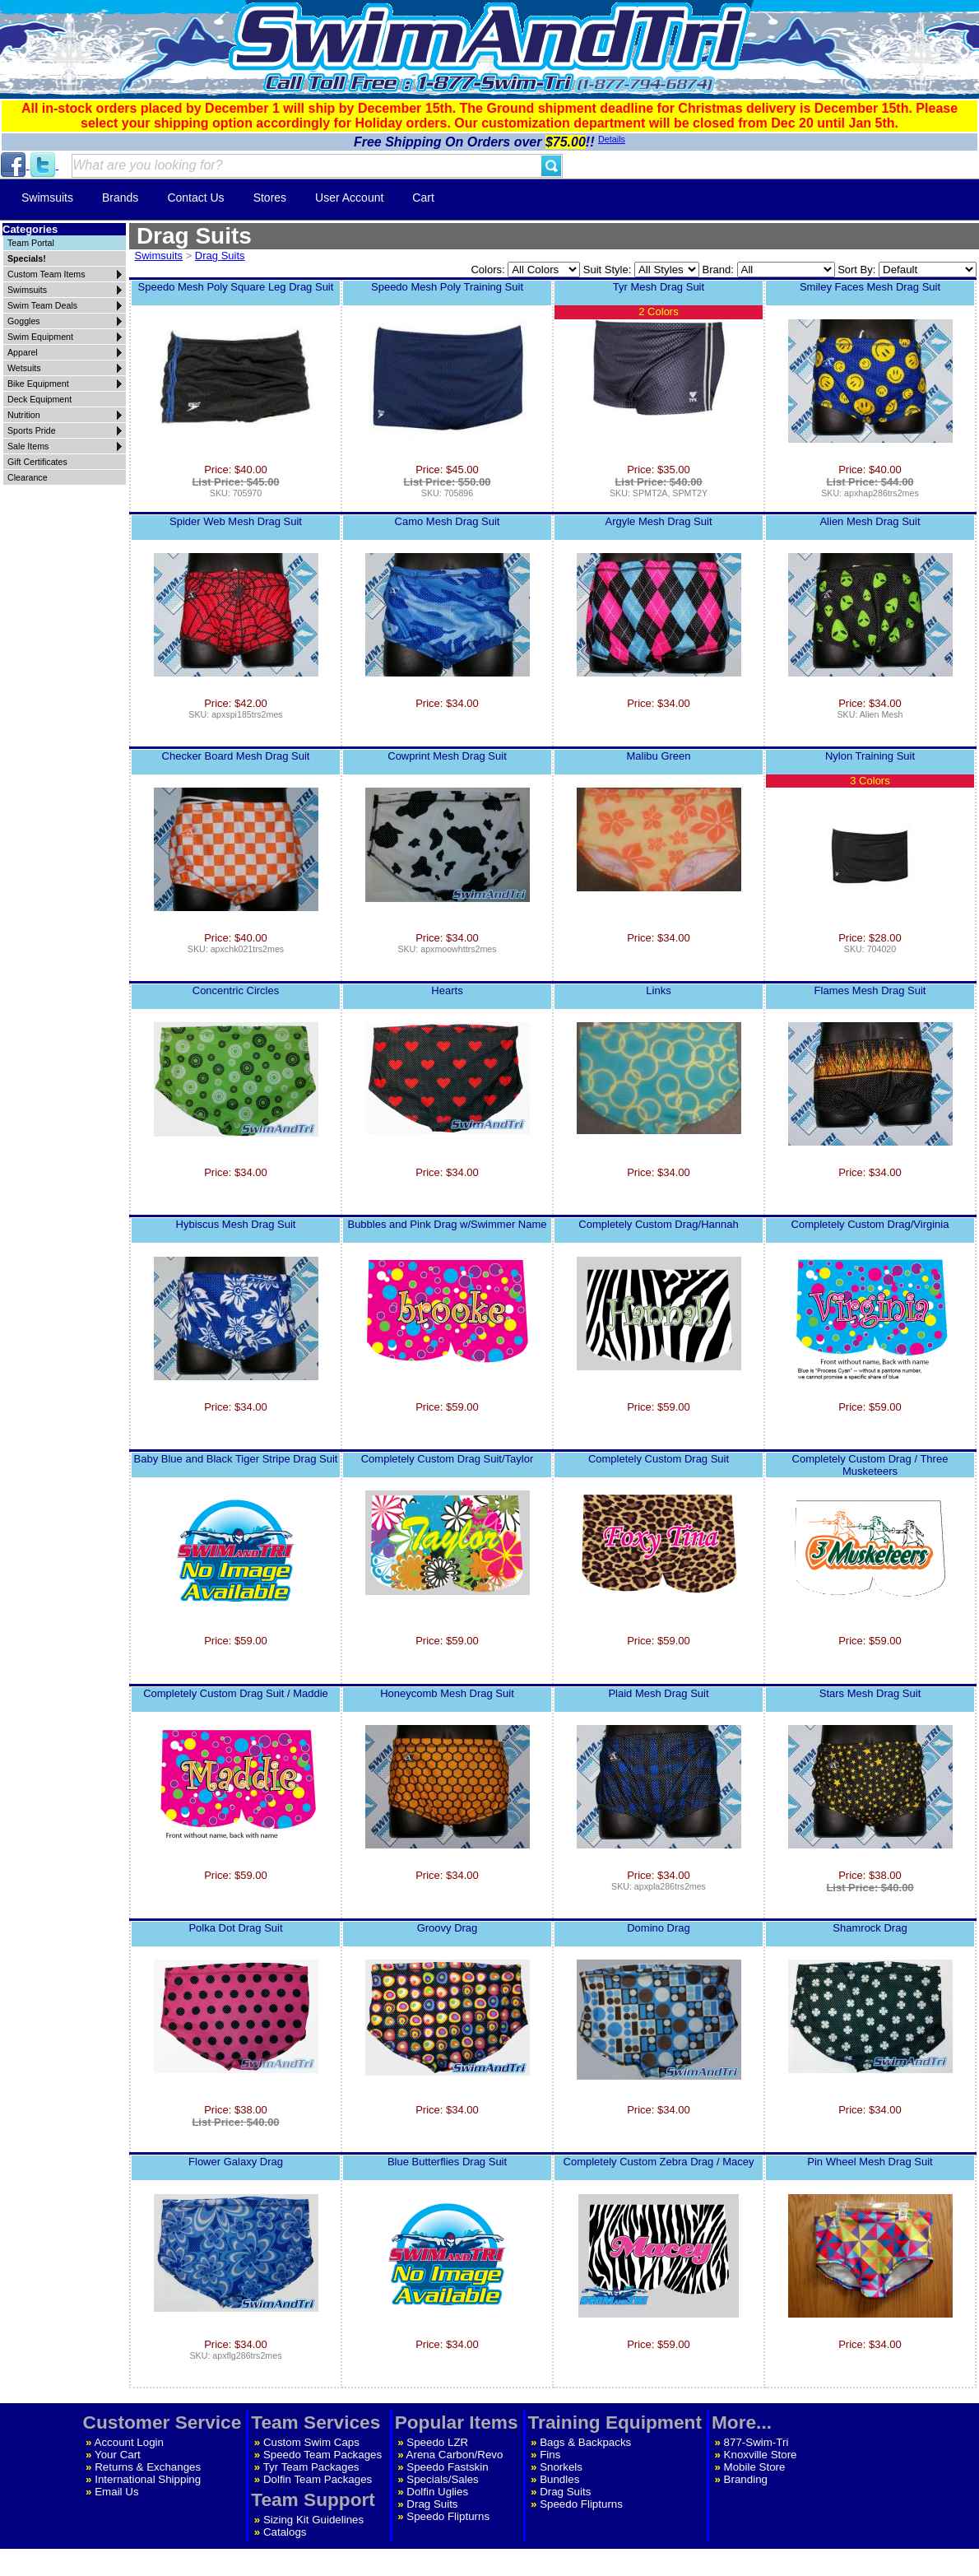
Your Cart (118, 2454)
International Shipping (148, 2479)
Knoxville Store (760, 2454)
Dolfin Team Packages (317, 2479)
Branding (746, 2479)
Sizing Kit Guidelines (313, 2519)
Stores (269, 197)
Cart (423, 197)
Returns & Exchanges (148, 2467)
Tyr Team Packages (311, 2467)
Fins (550, 2454)
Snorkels (561, 2467)
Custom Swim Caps (311, 2442)
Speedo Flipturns (448, 2516)
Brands (120, 197)
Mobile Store (755, 2467)
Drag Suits (220, 255)
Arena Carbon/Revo (454, 2454)
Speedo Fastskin (447, 2467)
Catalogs (285, 2532)
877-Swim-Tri (756, 2442)
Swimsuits (47, 197)
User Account (349, 197)
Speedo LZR (437, 2442)
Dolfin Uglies (437, 2491)
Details (611, 139)
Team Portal (30, 243)
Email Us (116, 2491)
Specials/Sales (442, 2479)
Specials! (26, 258)
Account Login (129, 2442)
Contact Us (195, 197)
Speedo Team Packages (322, 2454)
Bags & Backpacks (585, 2442)
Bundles (559, 2479)
